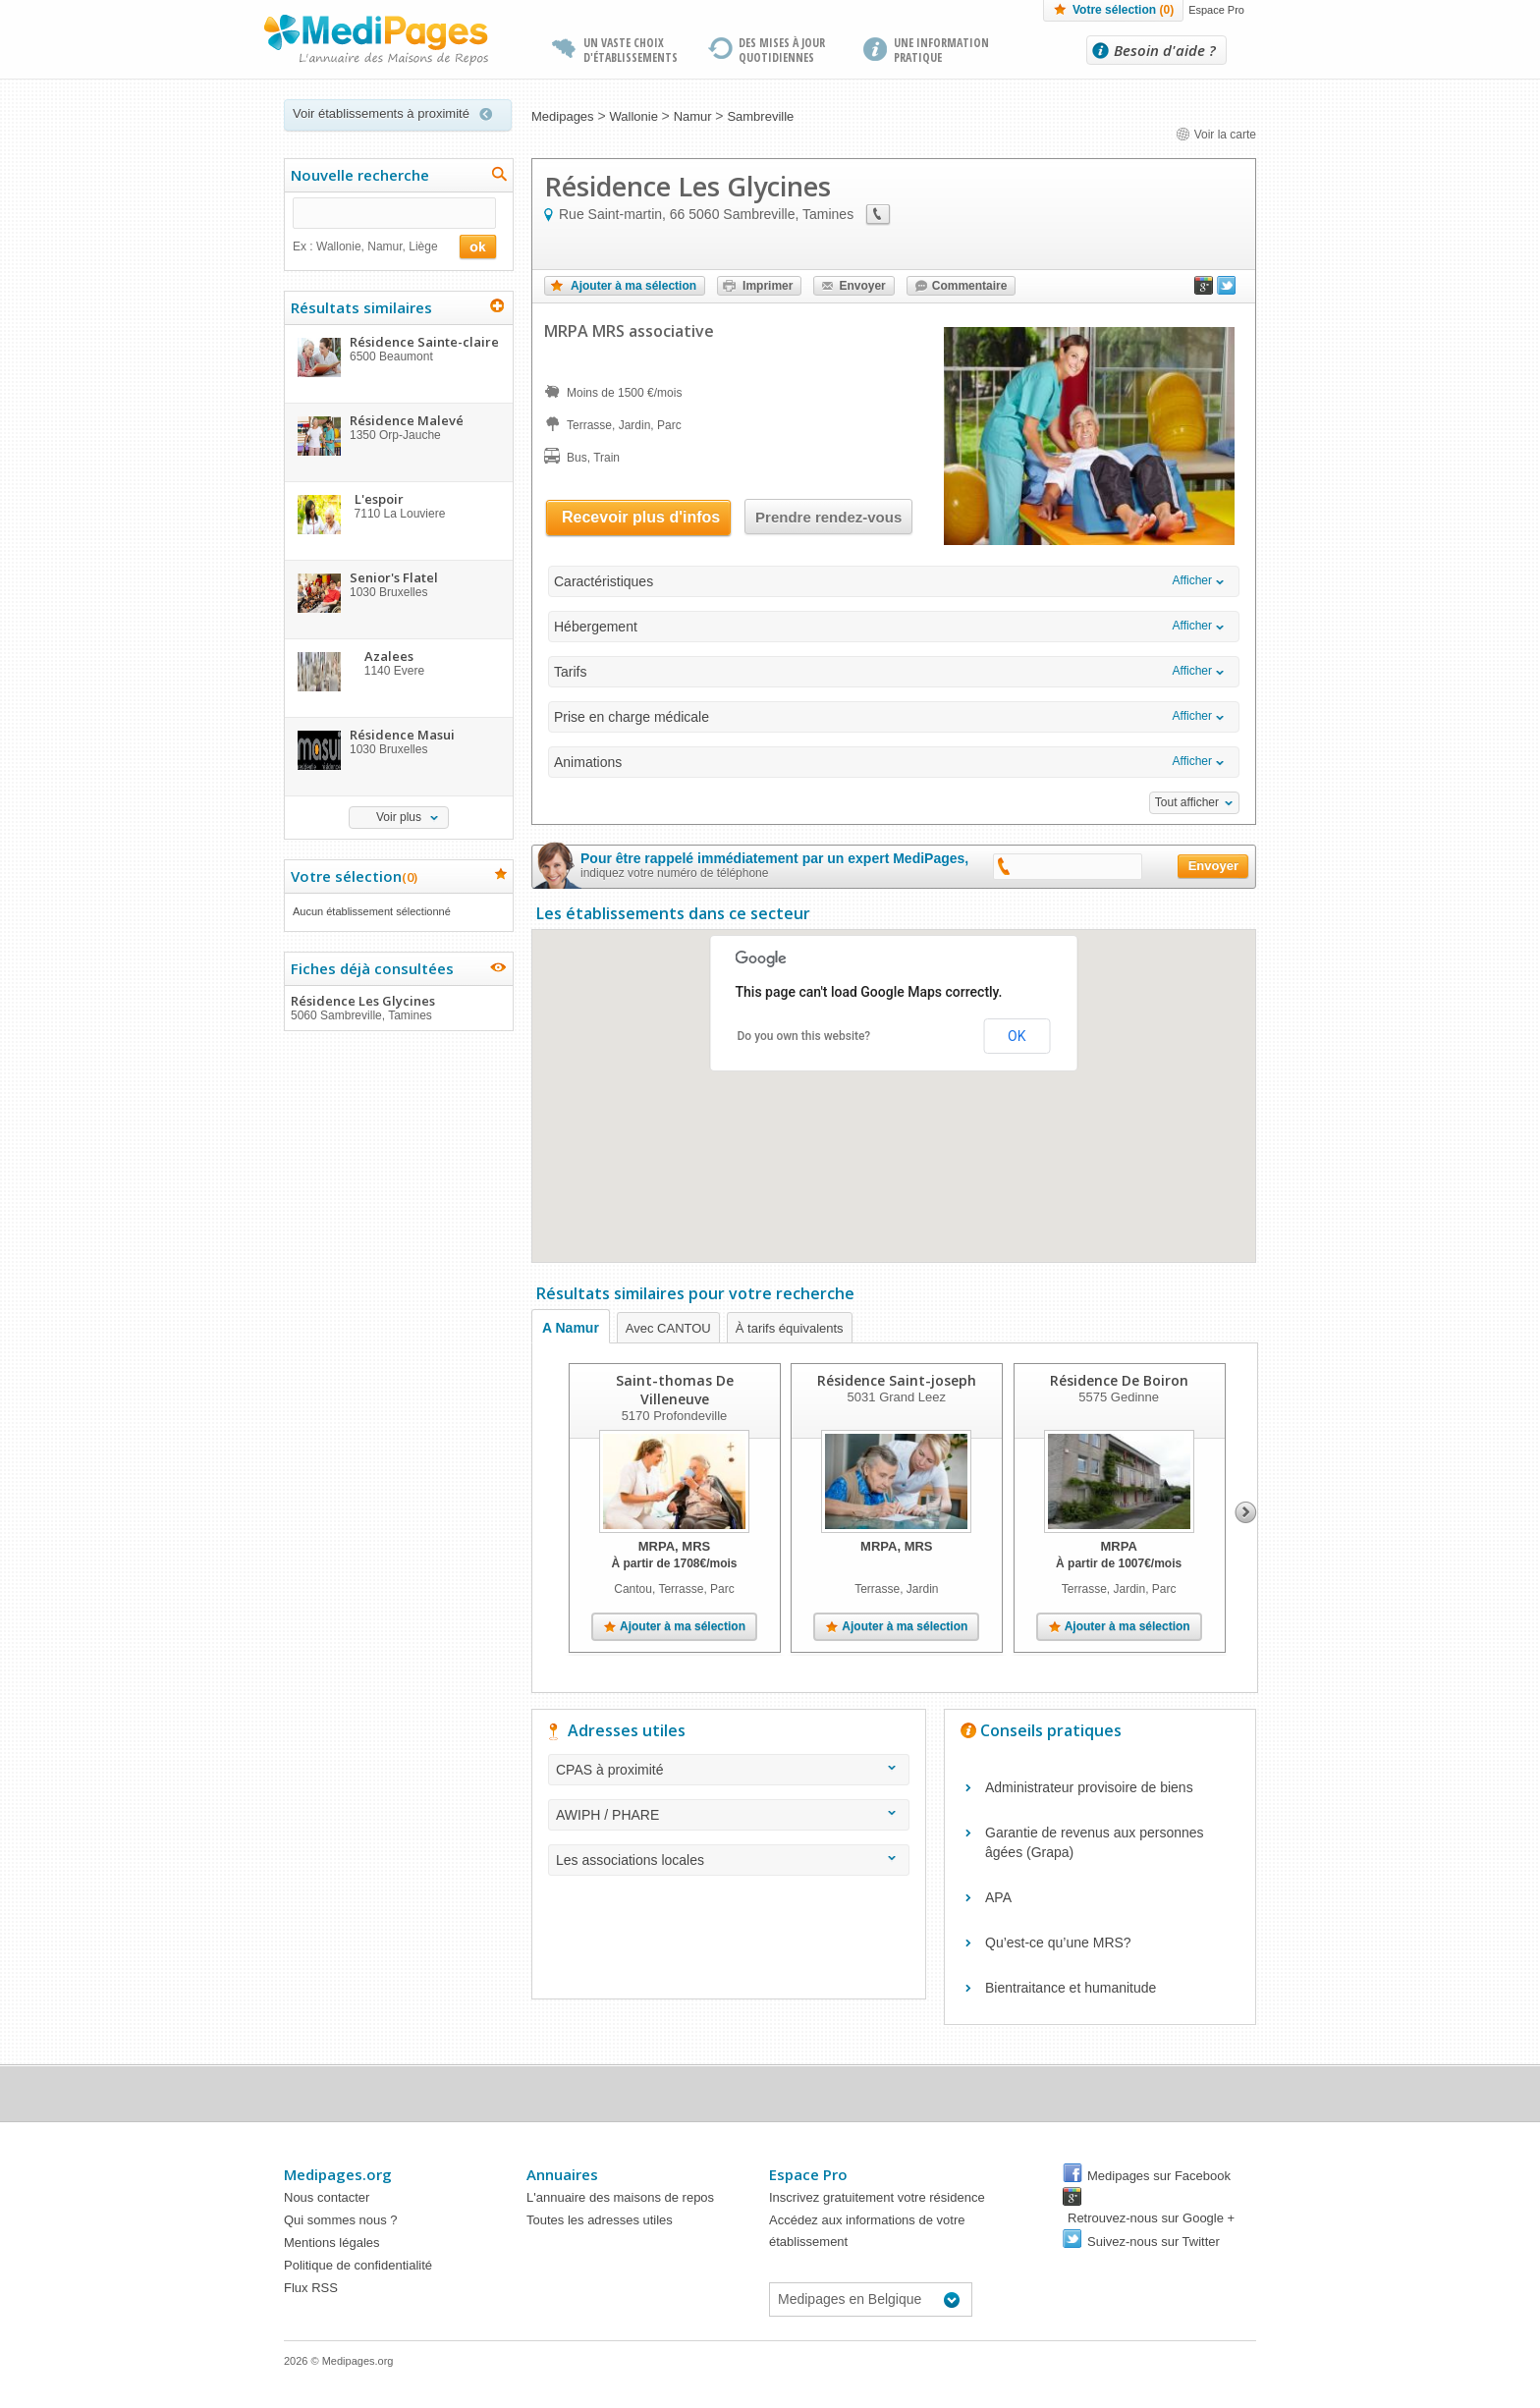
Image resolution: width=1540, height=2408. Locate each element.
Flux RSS (311, 2287)
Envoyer (862, 286)
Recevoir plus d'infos (641, 517)
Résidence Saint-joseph (896, 1380)
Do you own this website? (804, 1036)
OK (1016, 1036)
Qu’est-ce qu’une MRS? (1058, 1942)
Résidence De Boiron (1119, 1380)
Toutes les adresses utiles (599, 2220)
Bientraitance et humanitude (1070, 1988)
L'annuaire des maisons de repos (620, 2197)
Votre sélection (1123, 10)
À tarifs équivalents (790, 1328)
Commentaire (970, 286)
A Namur (570, 1328)
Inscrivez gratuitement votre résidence (877, 2197)
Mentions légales (332, 2242)
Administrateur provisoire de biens (1089, 1787)
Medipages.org (338, 2174)
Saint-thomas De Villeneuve (675, 1389)
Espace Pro (1216, 10)
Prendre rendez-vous (828, 517)
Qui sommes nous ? (341, 2220)
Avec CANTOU (668, 1328)
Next (1246, 1512)
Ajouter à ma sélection (633, 286)
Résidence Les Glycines (398, 1007)
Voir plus (398, 817)
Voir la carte (1216, 134)
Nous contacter (326, 2197)
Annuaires (562, 2174)
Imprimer (767, 286)
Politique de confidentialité (358, 2265)
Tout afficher (1187, 802)
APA (998, 1897)
